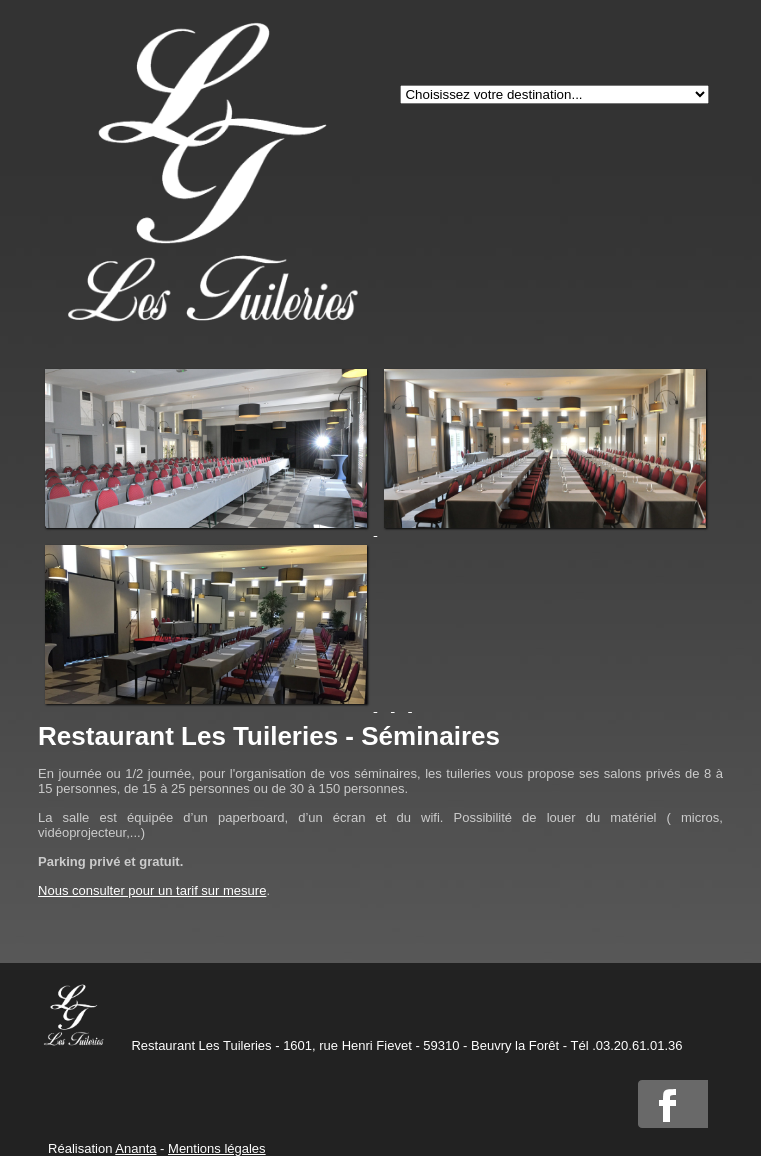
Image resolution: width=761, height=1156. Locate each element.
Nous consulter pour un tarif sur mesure (152, 890)
